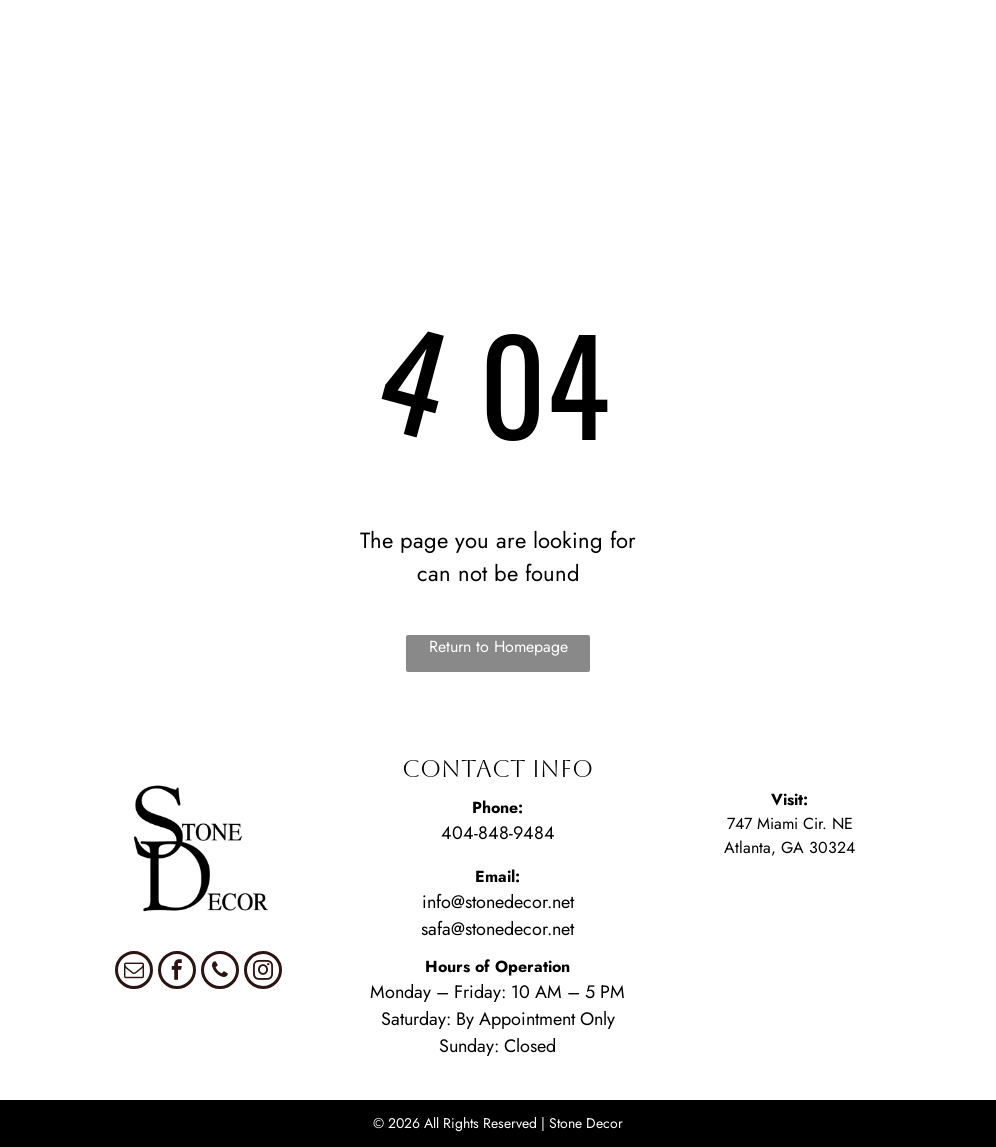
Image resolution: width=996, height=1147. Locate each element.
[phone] (220, 972)
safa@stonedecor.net (497, 929)
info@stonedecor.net (498, 902)
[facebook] (177, 972)
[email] (134, 972)
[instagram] (263, 972)
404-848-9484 (498, 833)
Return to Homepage (498, 646)
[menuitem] (61, 32)
